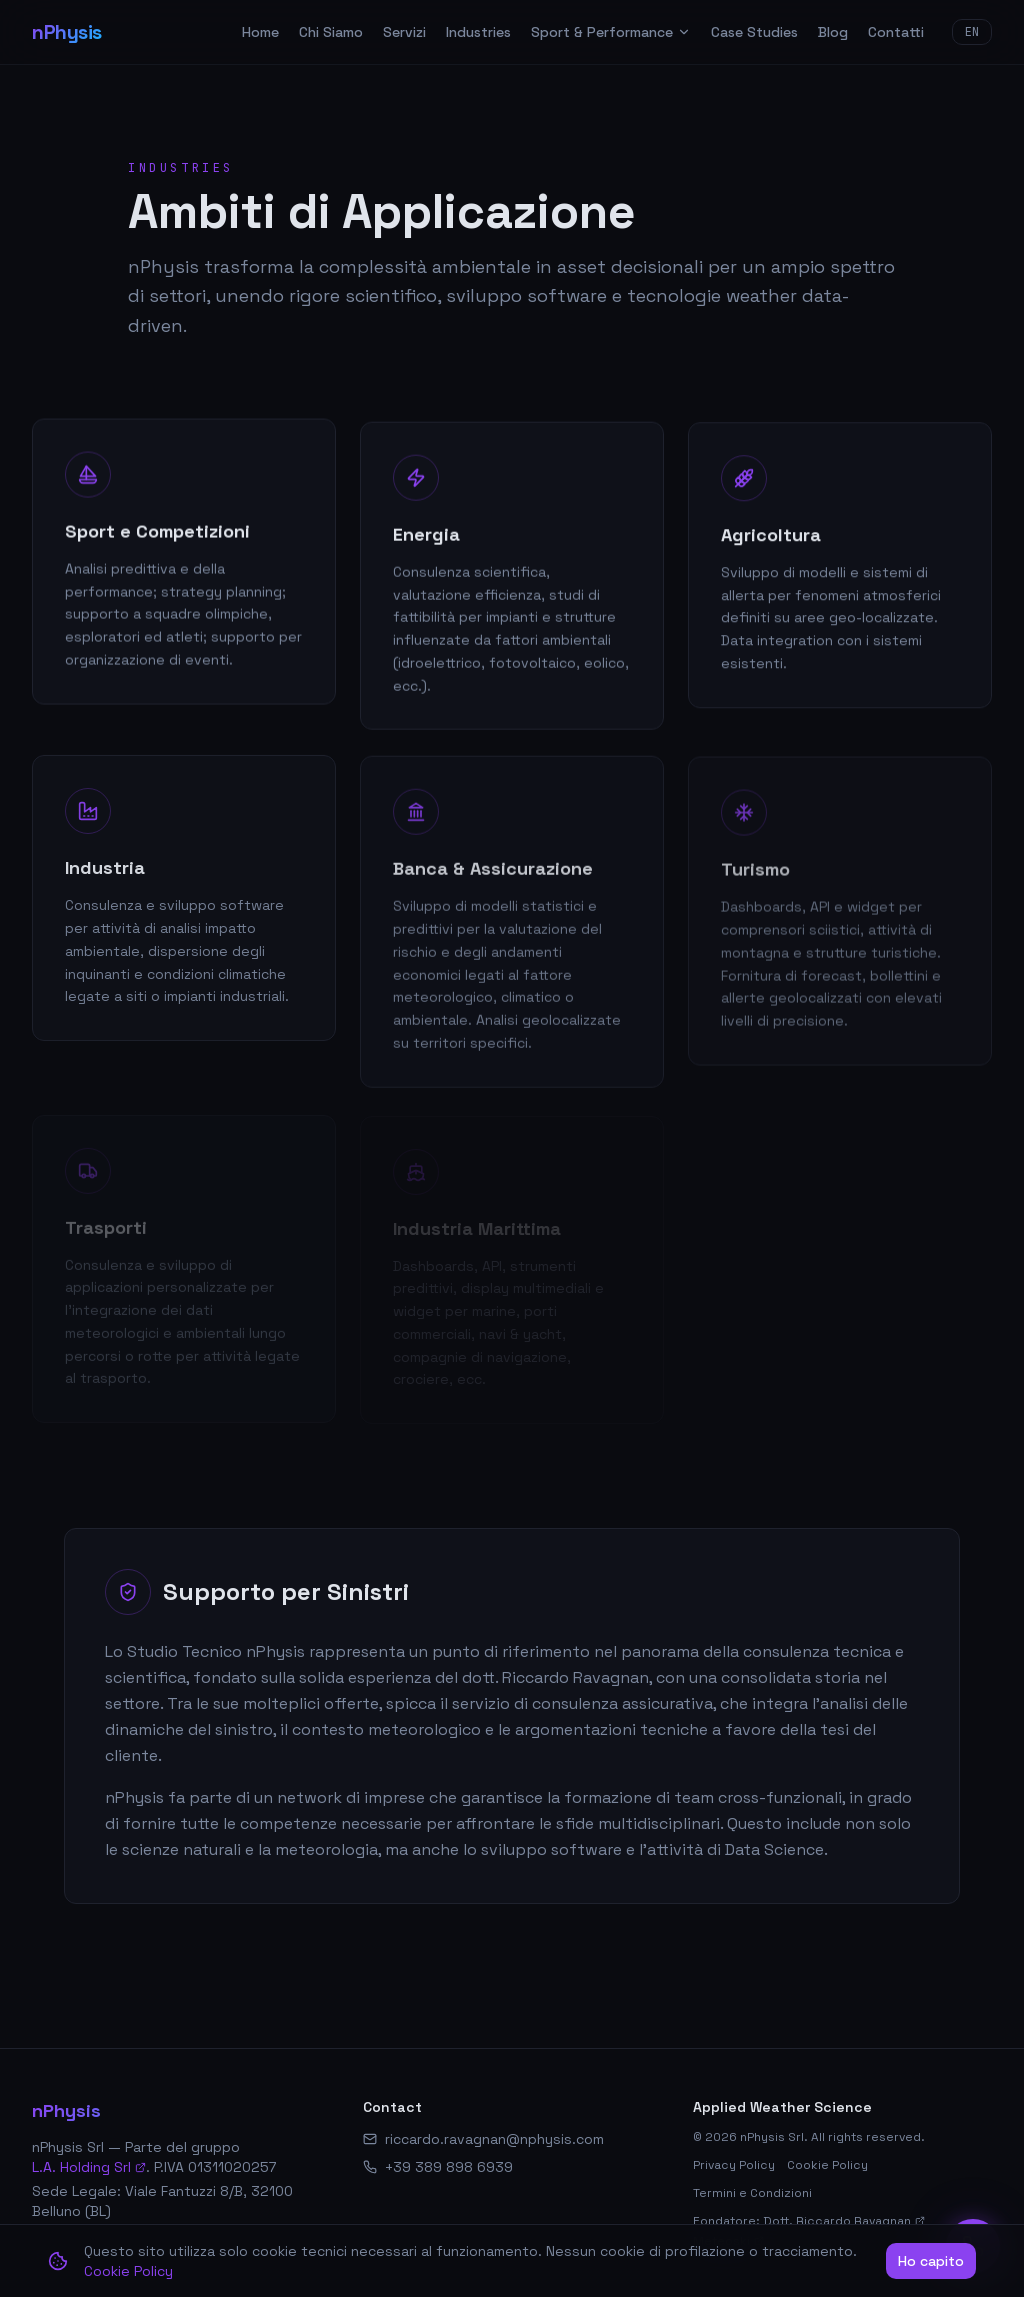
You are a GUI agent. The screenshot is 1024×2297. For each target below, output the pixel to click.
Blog (833, 32)
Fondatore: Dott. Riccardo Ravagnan (809, 2221)
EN (972, 32)
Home (260, 32)
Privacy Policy (734, 2165)
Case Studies (754, 32)
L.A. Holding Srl (89, 2167)
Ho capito (931, 2261)
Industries (478, 32)
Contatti (896, 32)
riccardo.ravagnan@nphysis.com (494, 2139)
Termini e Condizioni (752, 2193)
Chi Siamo (331, 32)
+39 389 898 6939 (449, 2167)
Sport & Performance (611, 32)
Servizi (404, 32)
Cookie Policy (827, 2165)
